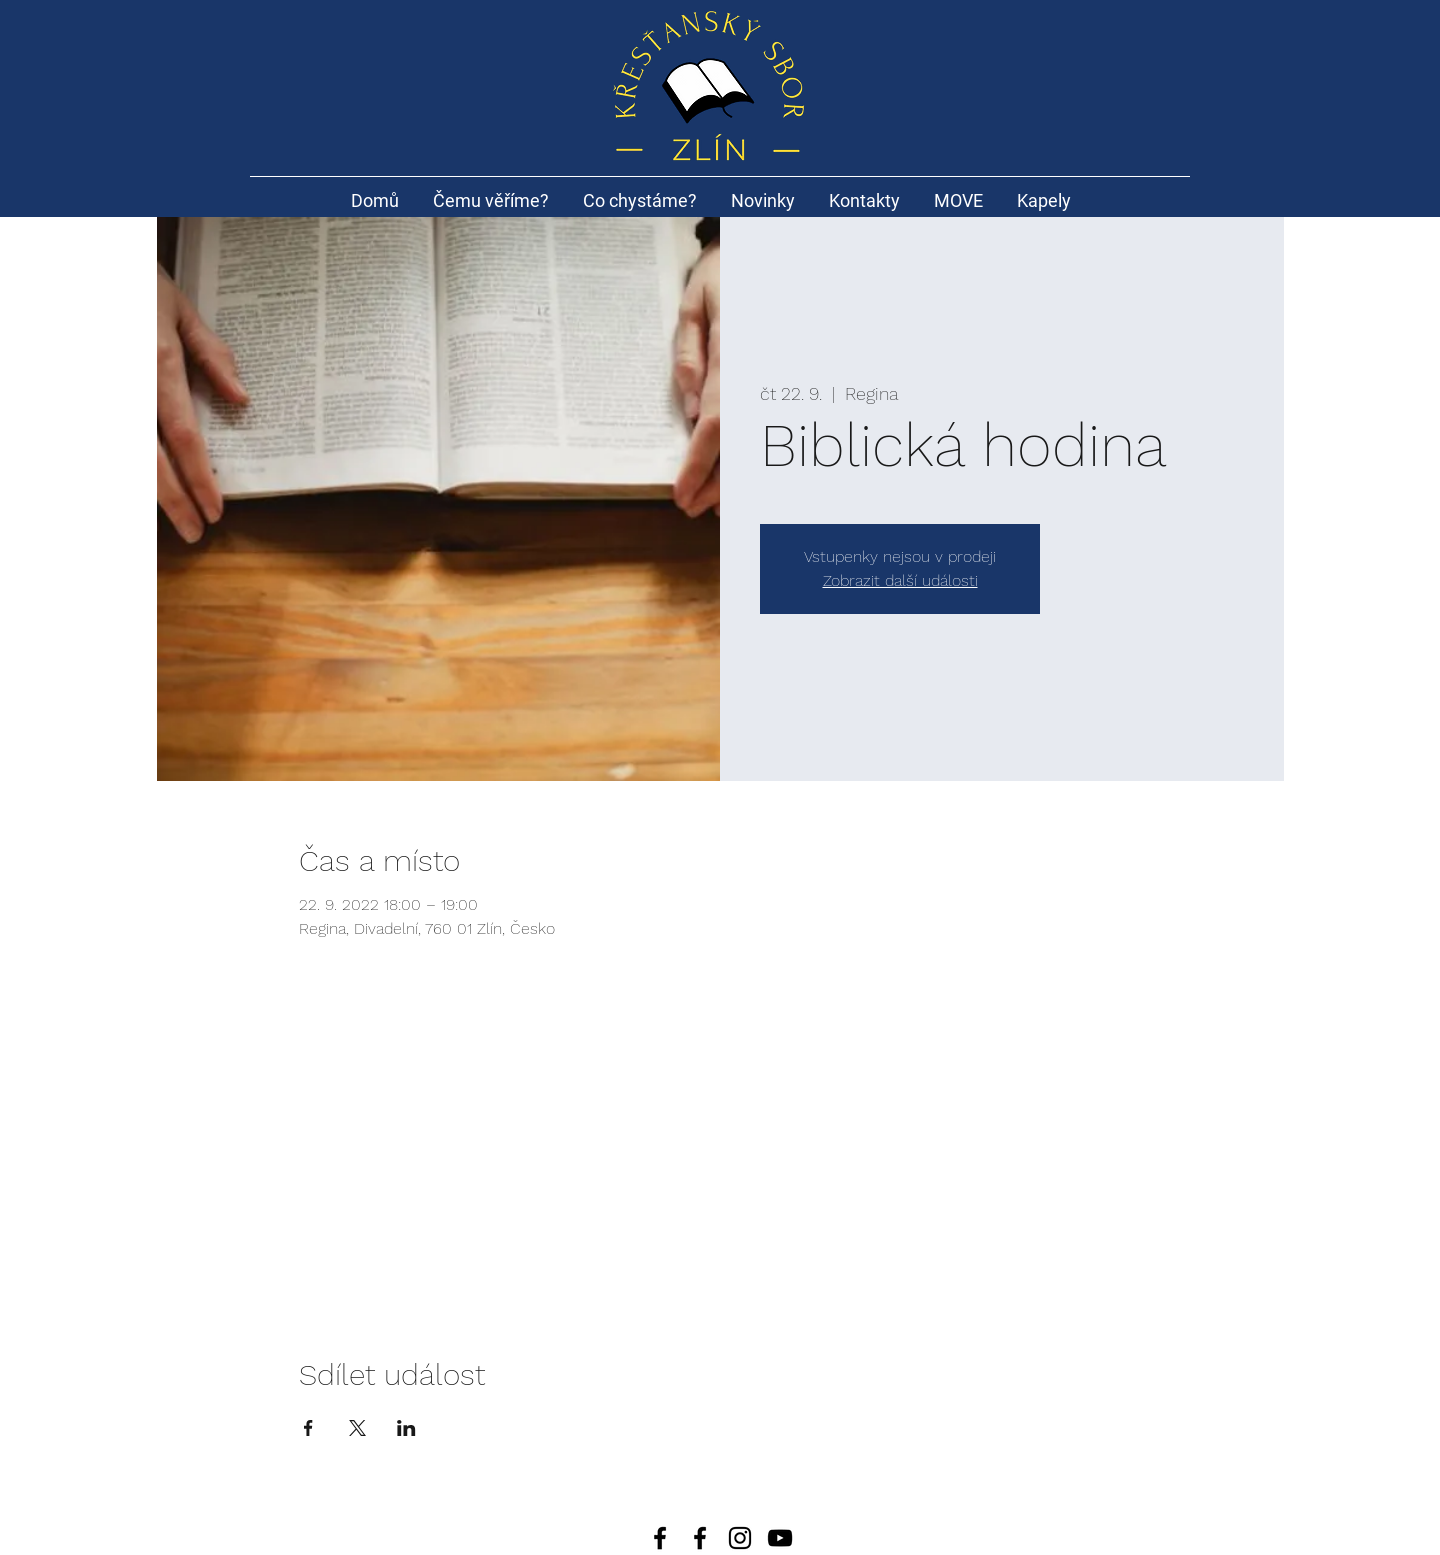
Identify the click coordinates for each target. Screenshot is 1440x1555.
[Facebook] (660, 1538)
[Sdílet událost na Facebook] (308, 1428)
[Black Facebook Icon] (700, 1538)
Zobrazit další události (900, 580)
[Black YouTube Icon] (780, 1538)
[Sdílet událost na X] (357, 1428)
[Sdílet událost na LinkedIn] (406, 1428)
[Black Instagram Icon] (740, 1538)
